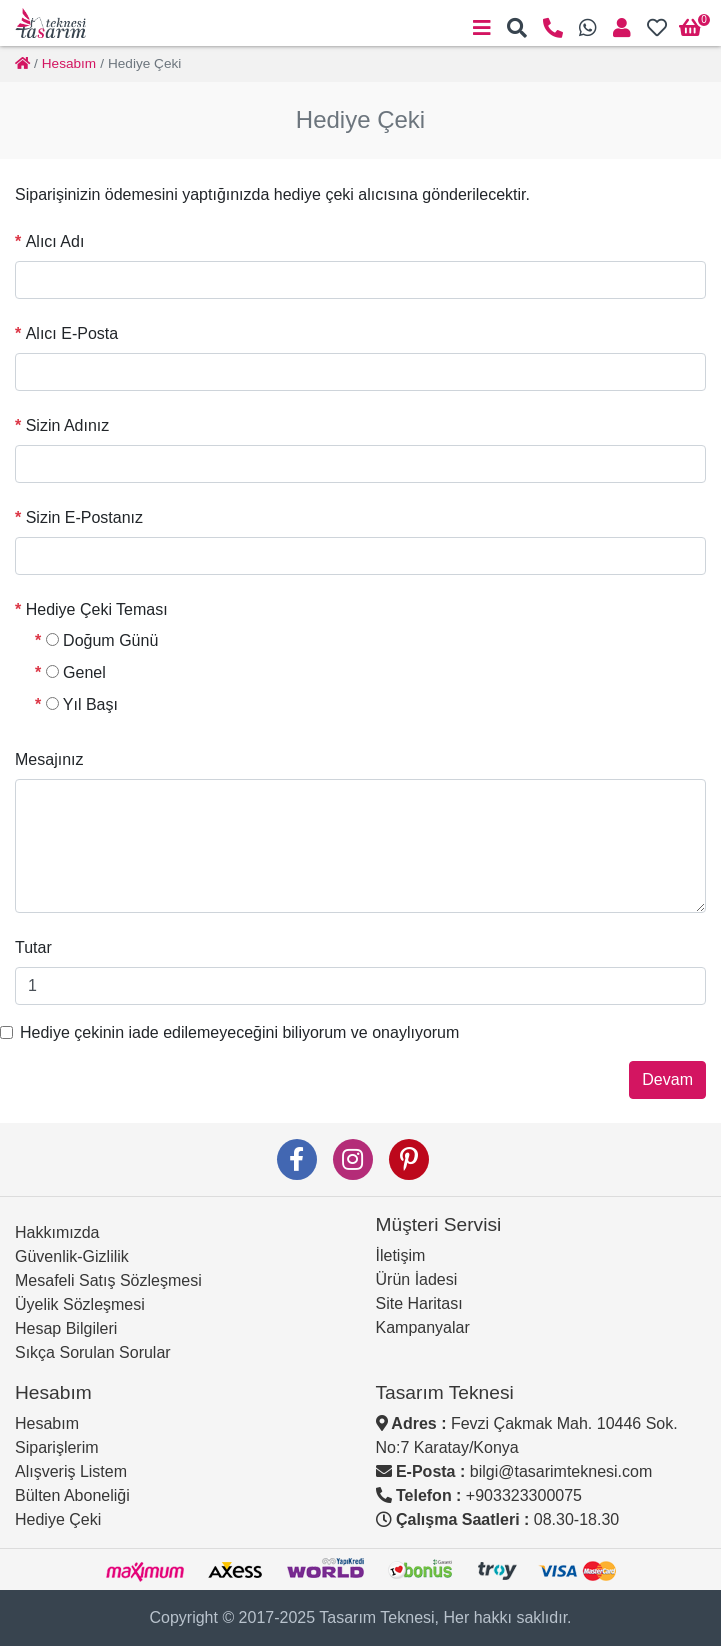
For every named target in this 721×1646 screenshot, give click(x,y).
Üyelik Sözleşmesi (80, 1304)
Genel (76, 672)
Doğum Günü (102, 640)
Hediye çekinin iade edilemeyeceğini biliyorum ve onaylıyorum (239, 1032)
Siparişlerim (57, 1447)
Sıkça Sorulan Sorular (93, 1352)
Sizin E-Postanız (84, 517)
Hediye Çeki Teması (97, 609)
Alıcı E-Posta (72, 333)
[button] (517, 28)
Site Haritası (419, 1303)
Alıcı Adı (55, 241)
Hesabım (47, 1423)
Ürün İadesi (417, 1279)
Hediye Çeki (58, 1519)
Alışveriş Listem (71, 1471)
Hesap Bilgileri (66, 1328)
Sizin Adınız (68, 425)
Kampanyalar (423, 1327)
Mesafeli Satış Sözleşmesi (108, 1280)
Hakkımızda (57, 1232)
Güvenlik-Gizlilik (72, 1256)
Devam (667, 1079)
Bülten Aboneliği (72, 1495)
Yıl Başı (82, 704)
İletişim (401, 1255)
